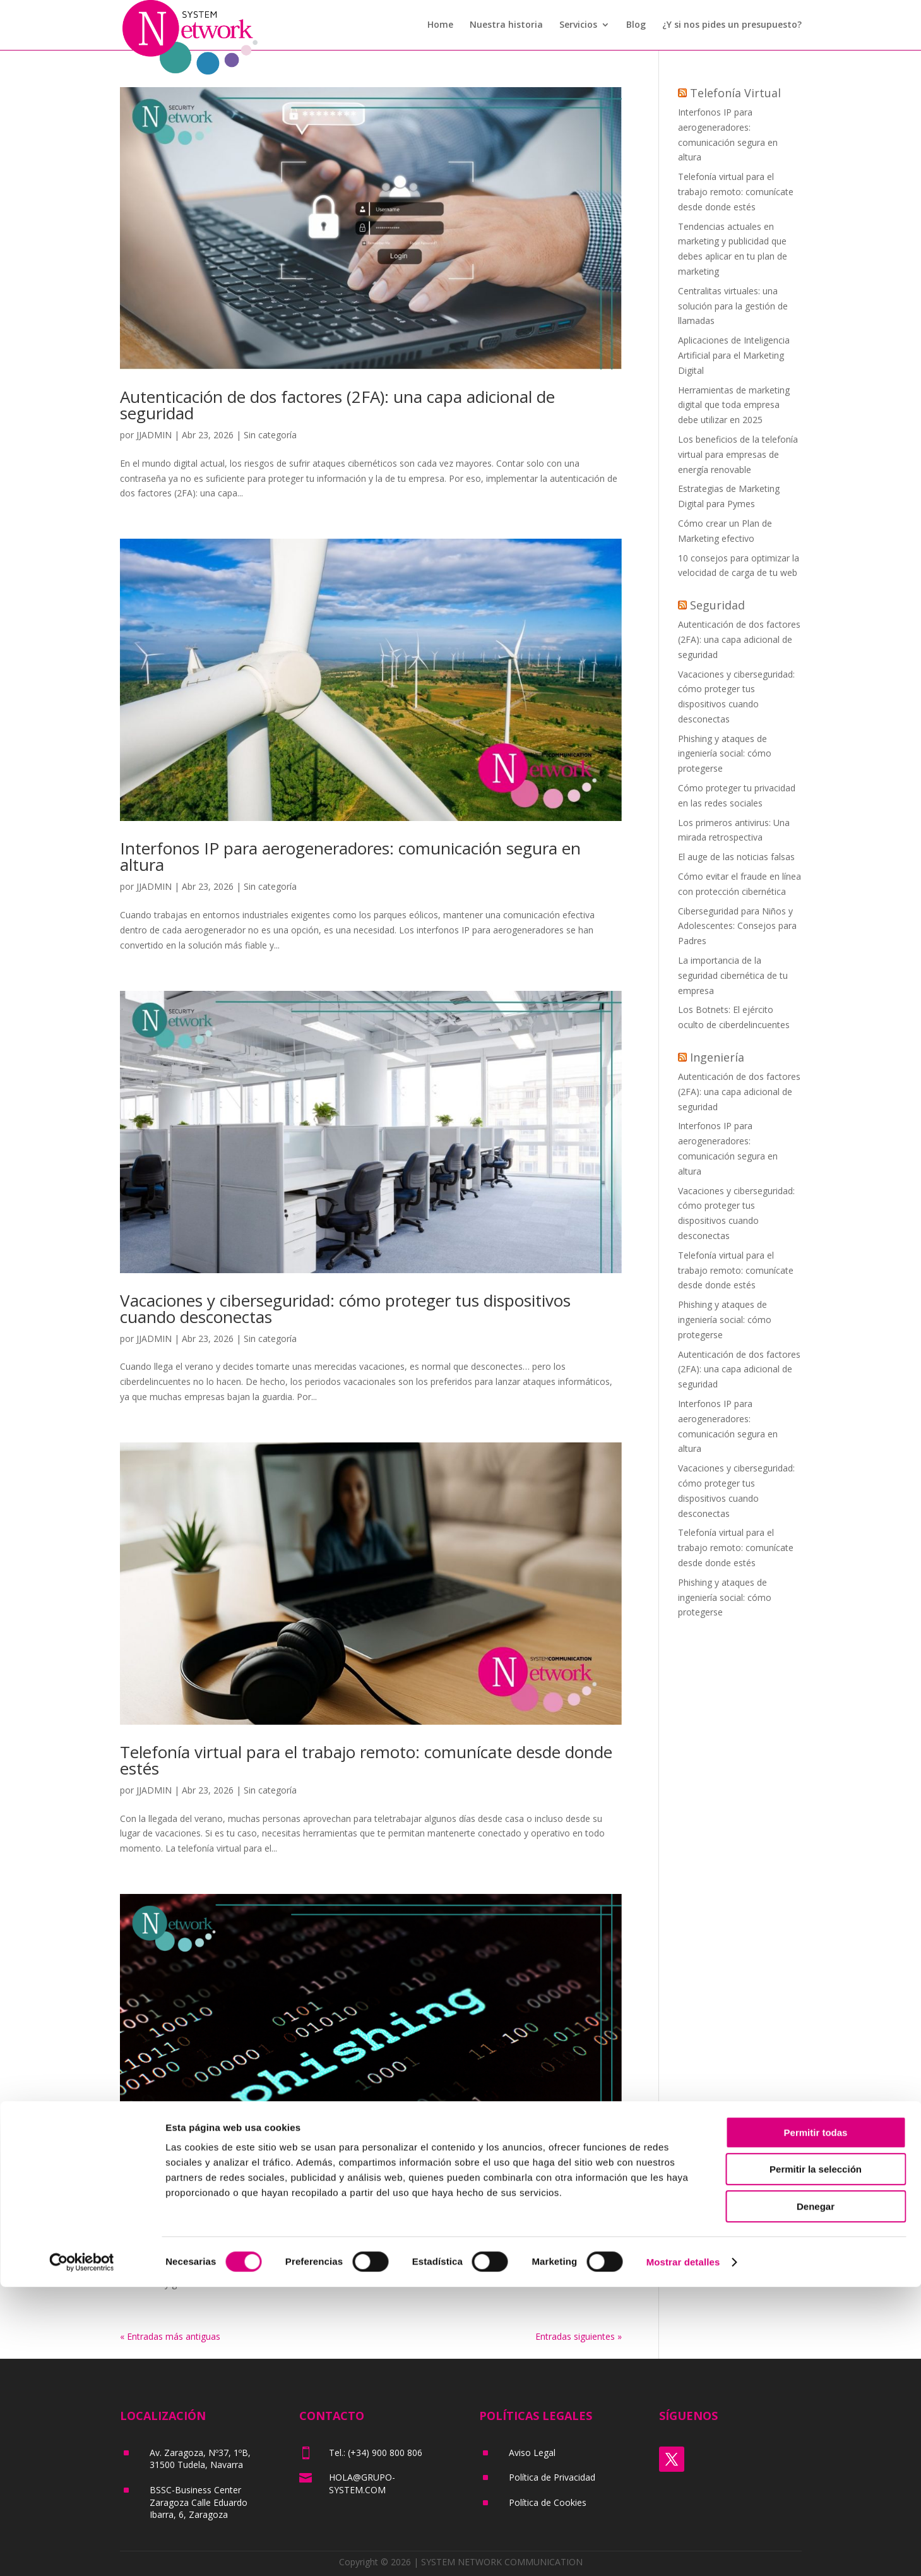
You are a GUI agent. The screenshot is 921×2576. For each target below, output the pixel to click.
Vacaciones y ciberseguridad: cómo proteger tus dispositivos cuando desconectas (345, 1308)
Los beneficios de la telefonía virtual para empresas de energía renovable (738, 454)
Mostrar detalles (683, 2551)
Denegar (816, 2495)
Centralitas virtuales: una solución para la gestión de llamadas (733, 306)
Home (440, 26)
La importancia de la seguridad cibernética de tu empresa (733, 975)
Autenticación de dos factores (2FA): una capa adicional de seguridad (337, 404)
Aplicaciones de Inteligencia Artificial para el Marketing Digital (734, 355)
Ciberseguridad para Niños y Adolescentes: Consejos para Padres (737, 926)
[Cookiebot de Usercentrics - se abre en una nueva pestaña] (82, 2551)
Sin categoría (270, 435)
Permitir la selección (815, 2458)
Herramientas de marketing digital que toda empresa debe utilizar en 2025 (734, 405)
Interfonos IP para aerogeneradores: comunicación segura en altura (350, 856)
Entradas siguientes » (578, 2336)
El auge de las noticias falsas (736, 857)
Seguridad (717, 605)
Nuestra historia (506, 26)
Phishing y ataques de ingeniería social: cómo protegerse (332, 2203)
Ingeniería (717, 1057)
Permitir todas (816, 2421)
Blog (636, 26)
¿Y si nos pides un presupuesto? (732, 26)
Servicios (578, 26)
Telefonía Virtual (735, 92)
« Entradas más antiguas (170, 2336)
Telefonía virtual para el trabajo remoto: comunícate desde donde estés (366, 1760)
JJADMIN (154, 435)
